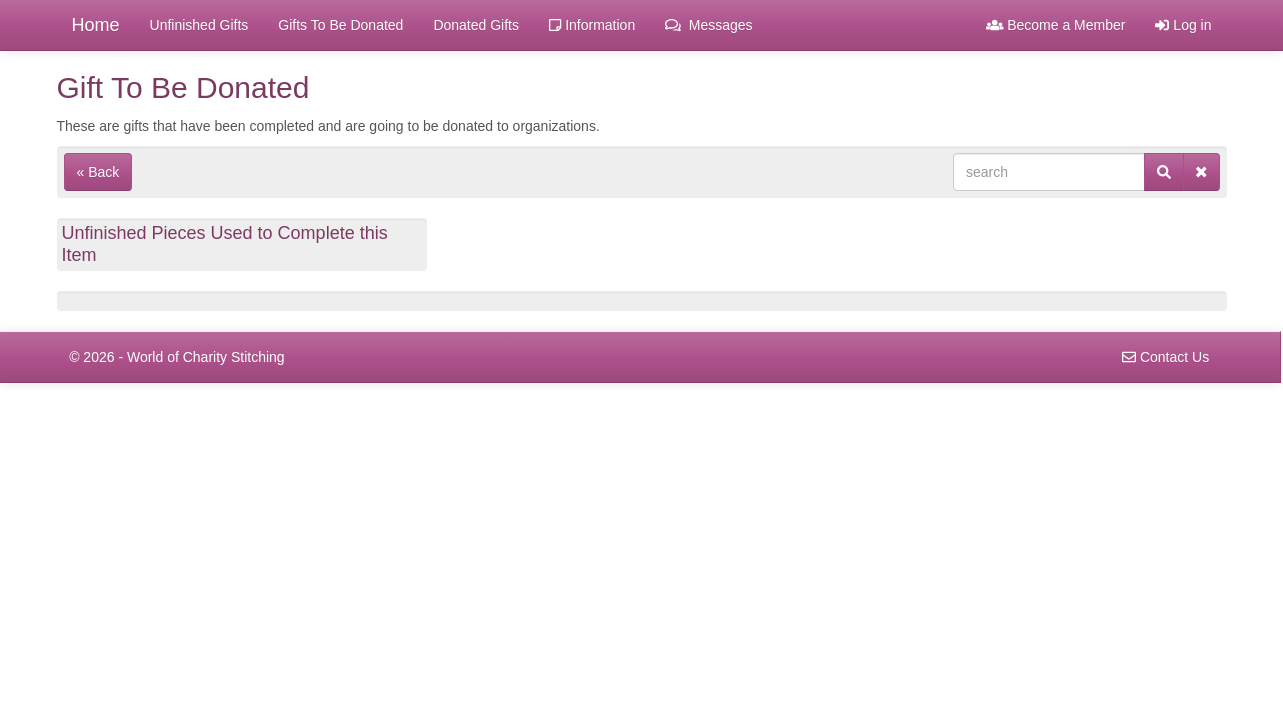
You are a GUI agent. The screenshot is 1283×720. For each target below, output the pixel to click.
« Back (98, 172)
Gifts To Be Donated (340, 25)
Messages (708, 25)
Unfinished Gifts (199, 25)
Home (96, 25)
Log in (1183, 25)
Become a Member (1056, 25)
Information (592, 25)
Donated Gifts (476, 25)
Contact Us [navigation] (1165, 357)
